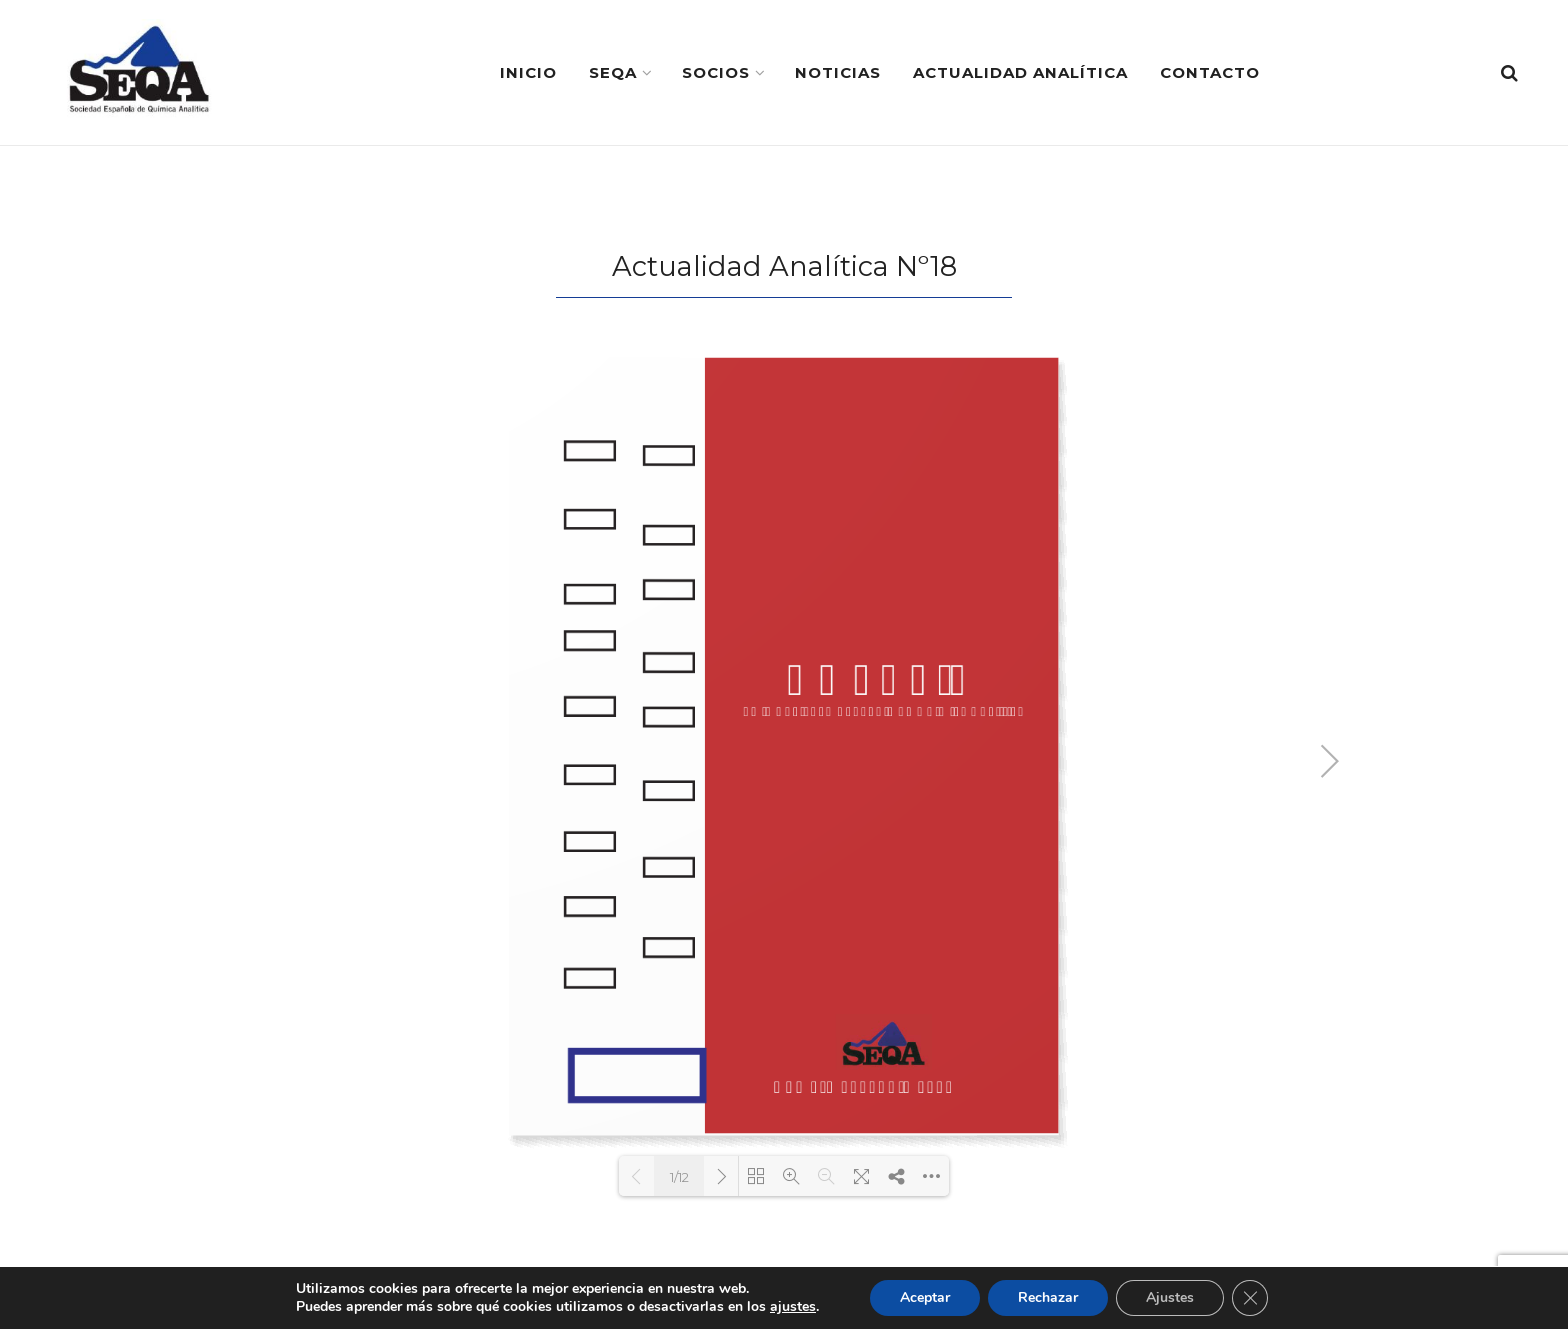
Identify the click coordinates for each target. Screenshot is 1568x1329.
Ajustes (1170, 1297)
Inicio (528, 72)
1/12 (679, 1177)
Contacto (1210, 72)
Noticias (838, 72)
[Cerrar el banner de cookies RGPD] (1250, 1298)
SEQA (613, 72)
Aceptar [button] (925, 1297)
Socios (716, 72)
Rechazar (1048, 1297)
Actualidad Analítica (1020, 72)
